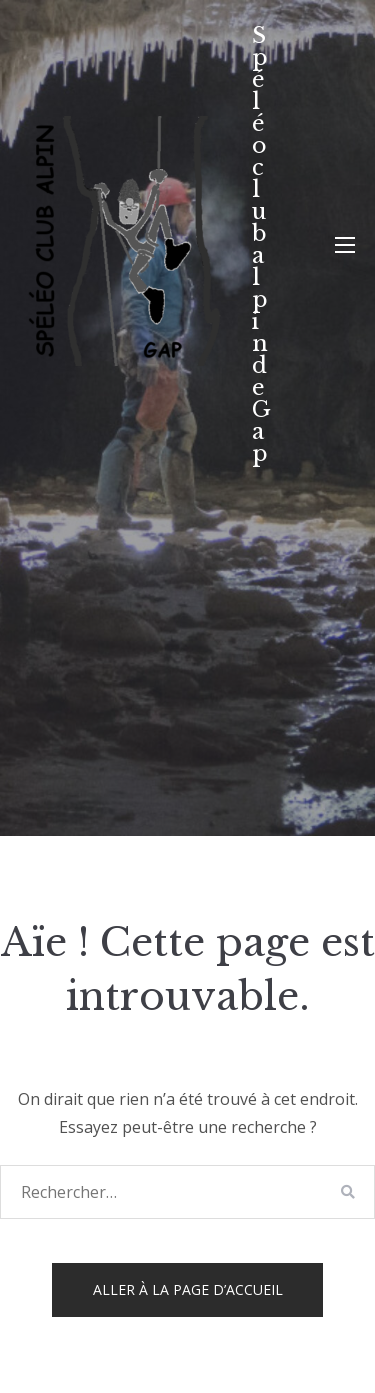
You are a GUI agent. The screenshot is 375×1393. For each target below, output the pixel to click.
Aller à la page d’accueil (188, 1289)
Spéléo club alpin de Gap (261, 244)
